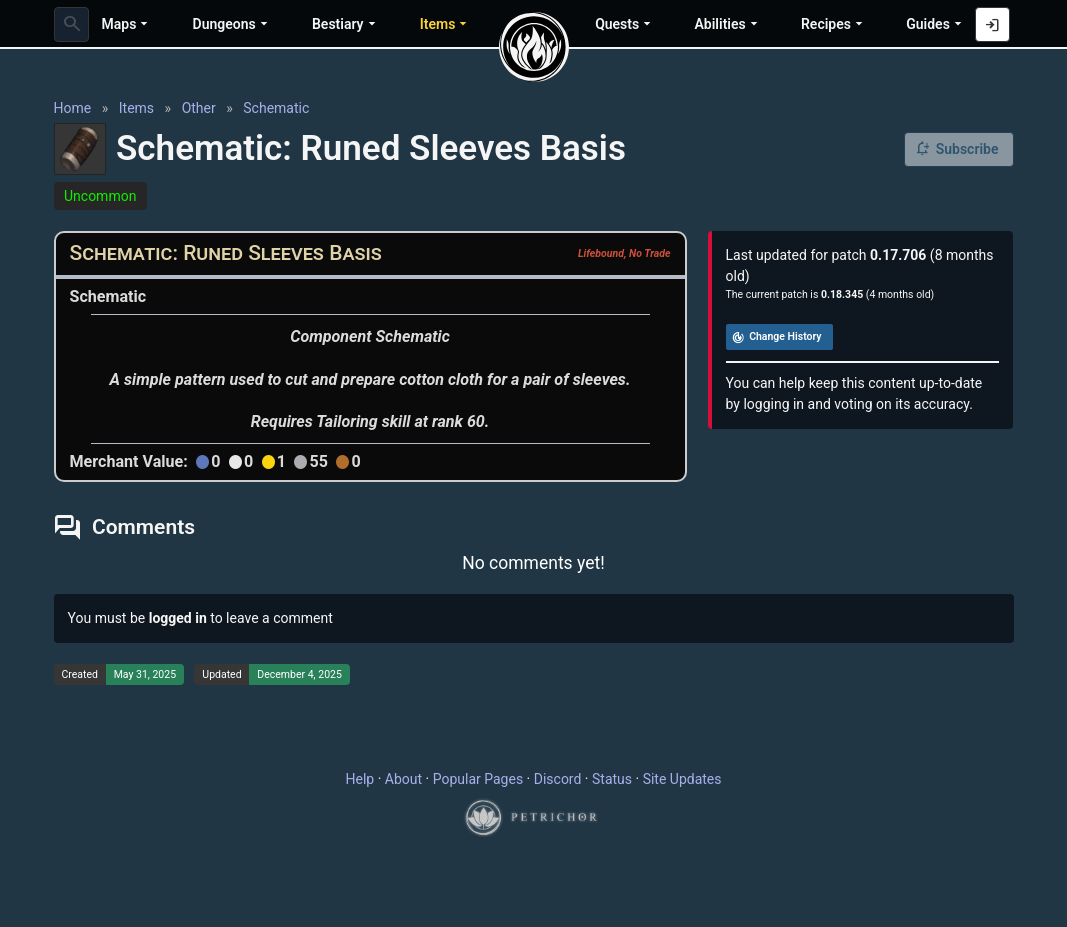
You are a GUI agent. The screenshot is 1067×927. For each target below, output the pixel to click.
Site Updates (682, 779)
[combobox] (71, 24)
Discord (558, 779)
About (403, 779)
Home (73, 108)
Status (612, 779)
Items (136, 108)
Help (360, 779)
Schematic (276, 108)
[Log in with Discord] (992, 24)
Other (199, 108)
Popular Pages (478, 779)
